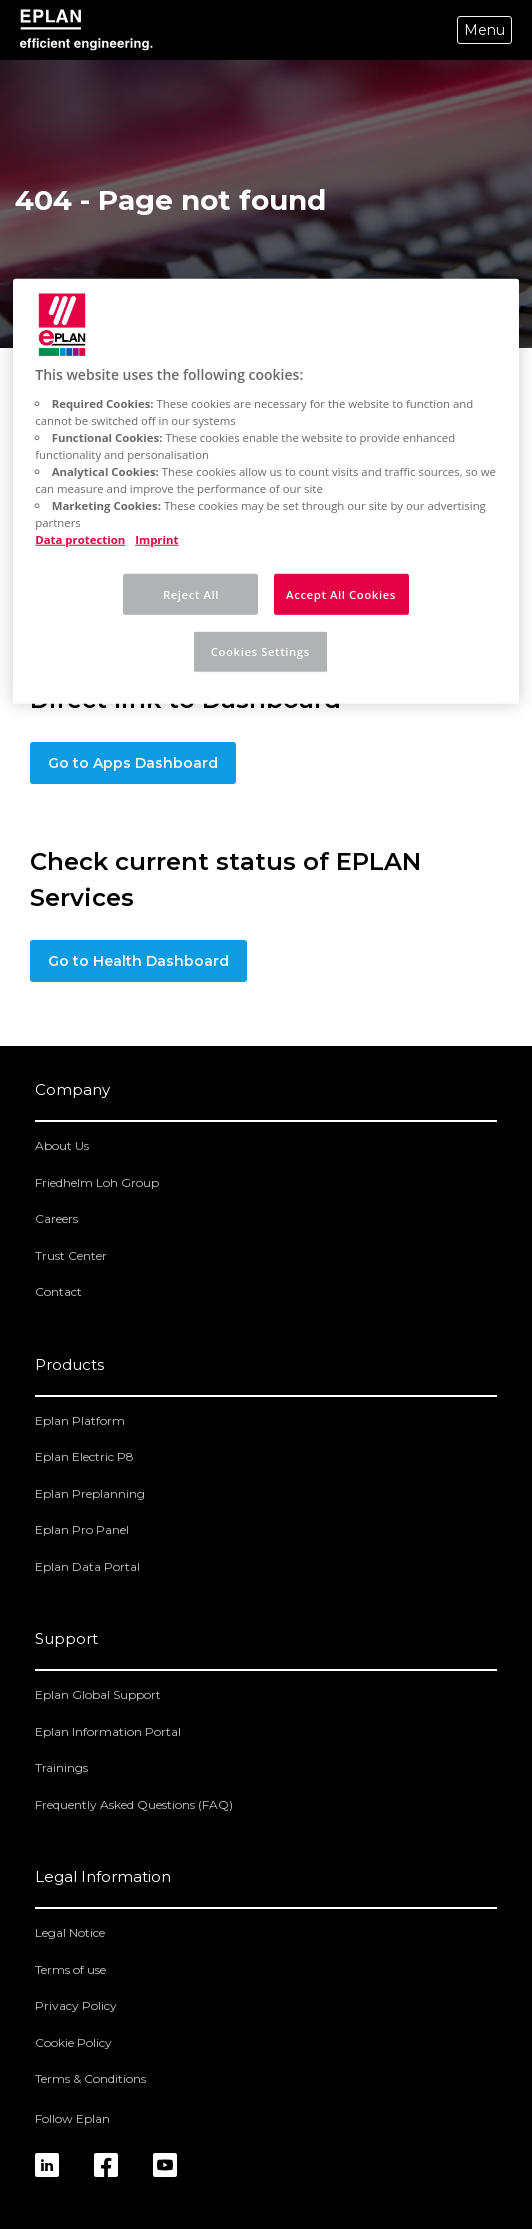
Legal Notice (70, 1932)
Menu (484, 30)
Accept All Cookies (341, 593)
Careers (56, 1218)
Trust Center (71, 1255)
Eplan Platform (80, 1420)
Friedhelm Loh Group (97, 1182)
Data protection (80, 539)
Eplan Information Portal (108, 1731)
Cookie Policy (73, 2042)
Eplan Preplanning (90, 1493)
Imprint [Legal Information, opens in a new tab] (156, 539)
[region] (265, 491)
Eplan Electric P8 (84, 1456)
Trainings (61, 1767)
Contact (58, 1291)
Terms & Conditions (90, 2078)
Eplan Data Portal (87, 1566)
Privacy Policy (76, 2005)
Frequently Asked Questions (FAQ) (134, 1804)
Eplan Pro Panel (82, 1529)
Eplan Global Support (98, 1694)
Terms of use (70, 1969)
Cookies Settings (260, 651)
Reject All (191, 593)
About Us (62, 1145)
